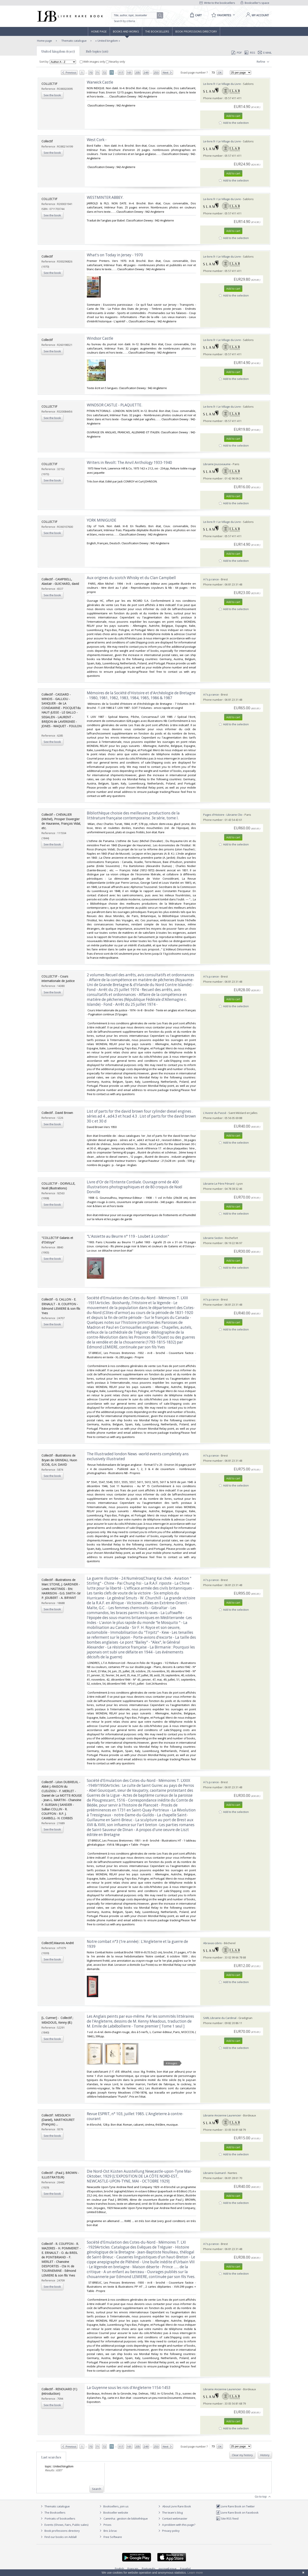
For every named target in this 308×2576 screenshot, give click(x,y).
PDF (236, 53)
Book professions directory (196, 31)
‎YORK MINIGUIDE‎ (101, 520)
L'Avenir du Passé (214, 1113)
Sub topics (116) (97, 51)
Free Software (113, 2537)
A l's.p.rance (211, 579)
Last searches (51, 2457)
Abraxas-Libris (212, 1943)
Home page (99, 31)
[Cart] (195, 15)
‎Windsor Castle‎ (100, 338)
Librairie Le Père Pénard (218, 1184)
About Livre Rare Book (176, 2506)
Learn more (195, 2572)
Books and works (126, 31)
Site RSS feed (227, 2518)
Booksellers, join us (113, 2506)
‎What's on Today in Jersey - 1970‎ (115, 254)
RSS (249, 53)
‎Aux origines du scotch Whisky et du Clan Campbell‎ (131, 577)
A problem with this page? (176, 2525)
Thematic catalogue (74, 41)
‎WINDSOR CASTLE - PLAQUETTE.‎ (114, 405)
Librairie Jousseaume (217, 464)
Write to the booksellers (217, 3)
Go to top (263, 2497)
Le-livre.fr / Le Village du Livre (222, 84)
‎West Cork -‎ (97, 139)
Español (185, 2568)
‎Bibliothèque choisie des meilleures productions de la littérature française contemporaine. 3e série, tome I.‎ (133, 815)
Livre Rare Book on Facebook (237, 2512)
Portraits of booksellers (60, 2518)
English (119, 2568)
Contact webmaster (172, 2518)
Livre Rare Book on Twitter (235, 2506)
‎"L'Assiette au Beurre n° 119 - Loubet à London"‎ (128, 1236)
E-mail (265, 53)
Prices (107, 2525)
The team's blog (170, 2512)
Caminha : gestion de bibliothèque (126, 2518)
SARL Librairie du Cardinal (219, 2018)
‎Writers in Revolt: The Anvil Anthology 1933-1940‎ (129, 462)
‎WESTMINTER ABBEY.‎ (105, 197)
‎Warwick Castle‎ (100, 82)
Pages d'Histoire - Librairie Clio (222, 815)
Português (148, 2568)
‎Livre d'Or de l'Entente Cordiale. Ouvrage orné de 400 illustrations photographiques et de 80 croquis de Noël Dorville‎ (134, 1187)
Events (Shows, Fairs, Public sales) (64, 2525)
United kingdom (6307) (58, 51)
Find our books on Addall (58, 2537)
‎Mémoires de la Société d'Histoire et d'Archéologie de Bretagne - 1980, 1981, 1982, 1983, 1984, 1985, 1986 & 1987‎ (141, 695)
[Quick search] (136, 15)
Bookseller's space (255, 3)
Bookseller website (113, 2512)
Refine (263, 62)
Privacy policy (168, 2531)
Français (132, 2568)
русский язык (168, 2568)
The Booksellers (157, 31)
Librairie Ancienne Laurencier (222, 2115)
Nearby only (115, 61)
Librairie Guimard (214, 2173)
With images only (93, 61)
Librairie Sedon (213, 1238)
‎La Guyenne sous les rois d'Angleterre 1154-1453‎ (128, 2387)
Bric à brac (110, 2531)
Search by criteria (124, 21)
